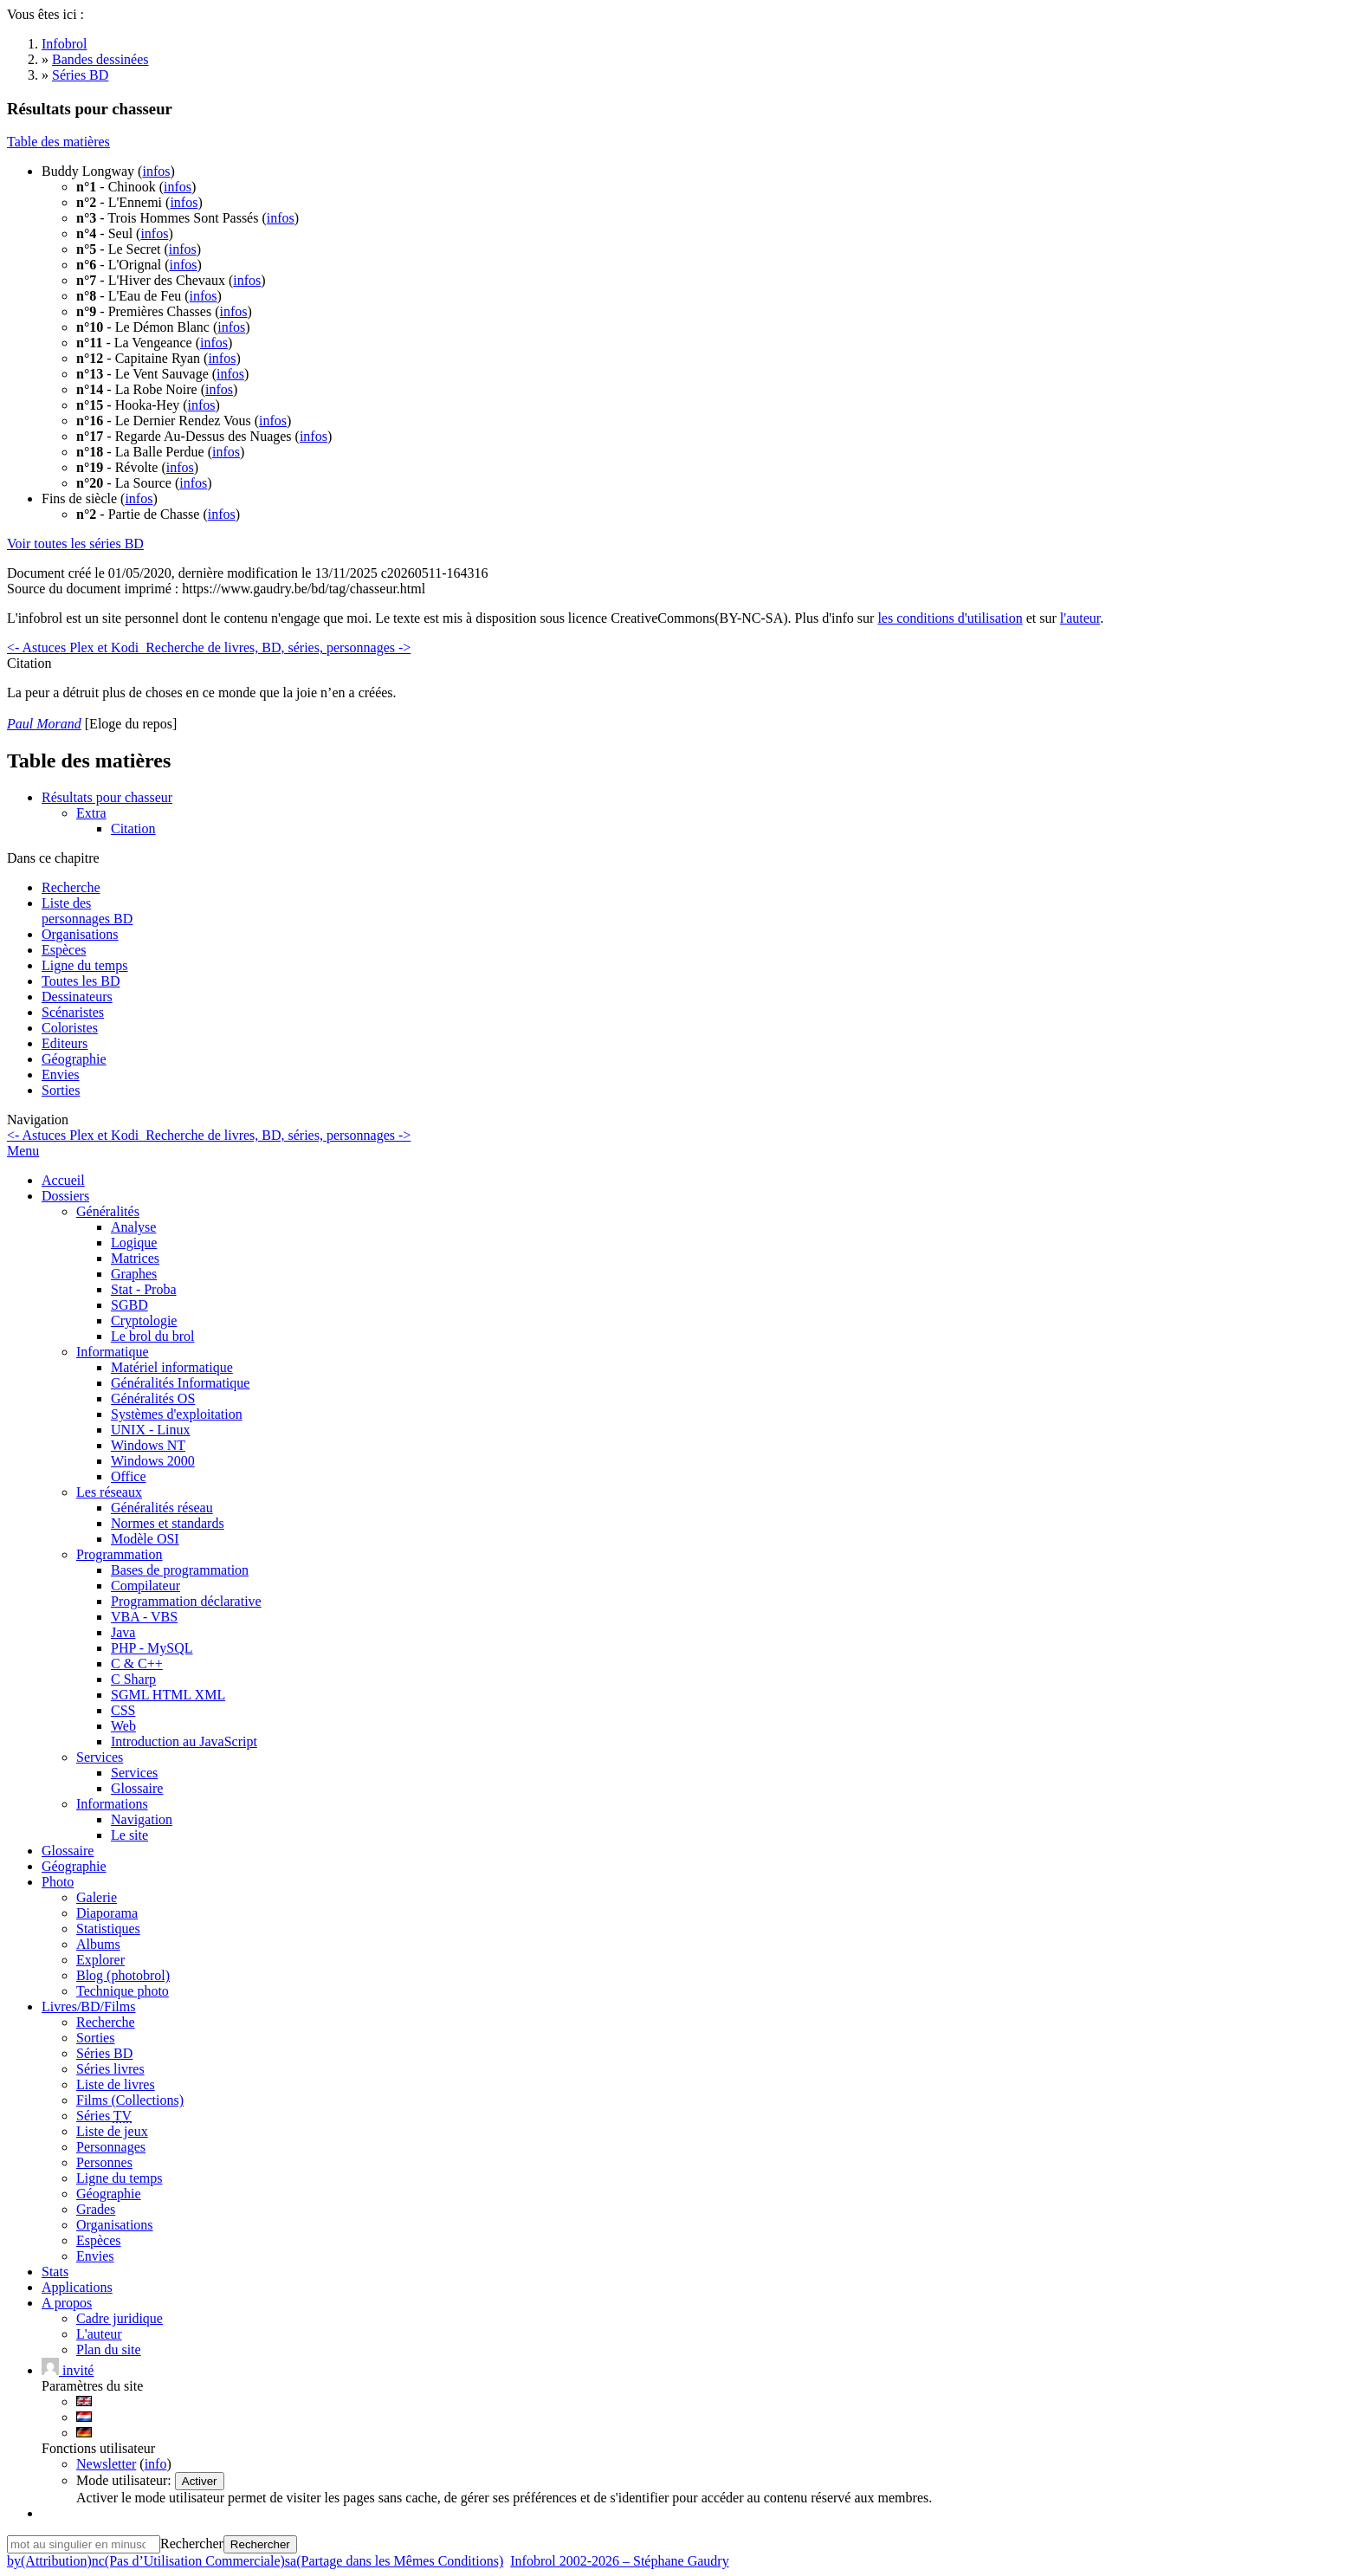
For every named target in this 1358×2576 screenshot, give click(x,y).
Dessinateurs (77, 996)
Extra (91, 813)
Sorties (61, 1090)
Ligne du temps (85, 965)
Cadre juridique (119, 2318)
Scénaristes (73, 1012)
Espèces (64, 949)
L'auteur (99, 2334)
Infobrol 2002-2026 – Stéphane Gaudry (619, 2560)
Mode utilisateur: (125, 2480)
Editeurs (64, 1043)
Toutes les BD (81, 981)
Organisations (80, 934)
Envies (61, 1074)
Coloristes (70, 1027)
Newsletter (106, 2463)
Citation (133, 828)
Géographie (74, 1059)
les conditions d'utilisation (949, 618)
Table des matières (58, 141)
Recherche (71, 887)
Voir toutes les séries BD (75, 543)
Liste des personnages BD (87, 911)
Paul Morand (44, 723)
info (156, 2463)
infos (156, 171)
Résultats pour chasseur (107, 797)
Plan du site (108, 2349)
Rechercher (191, 2543)
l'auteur (1080, 618)
